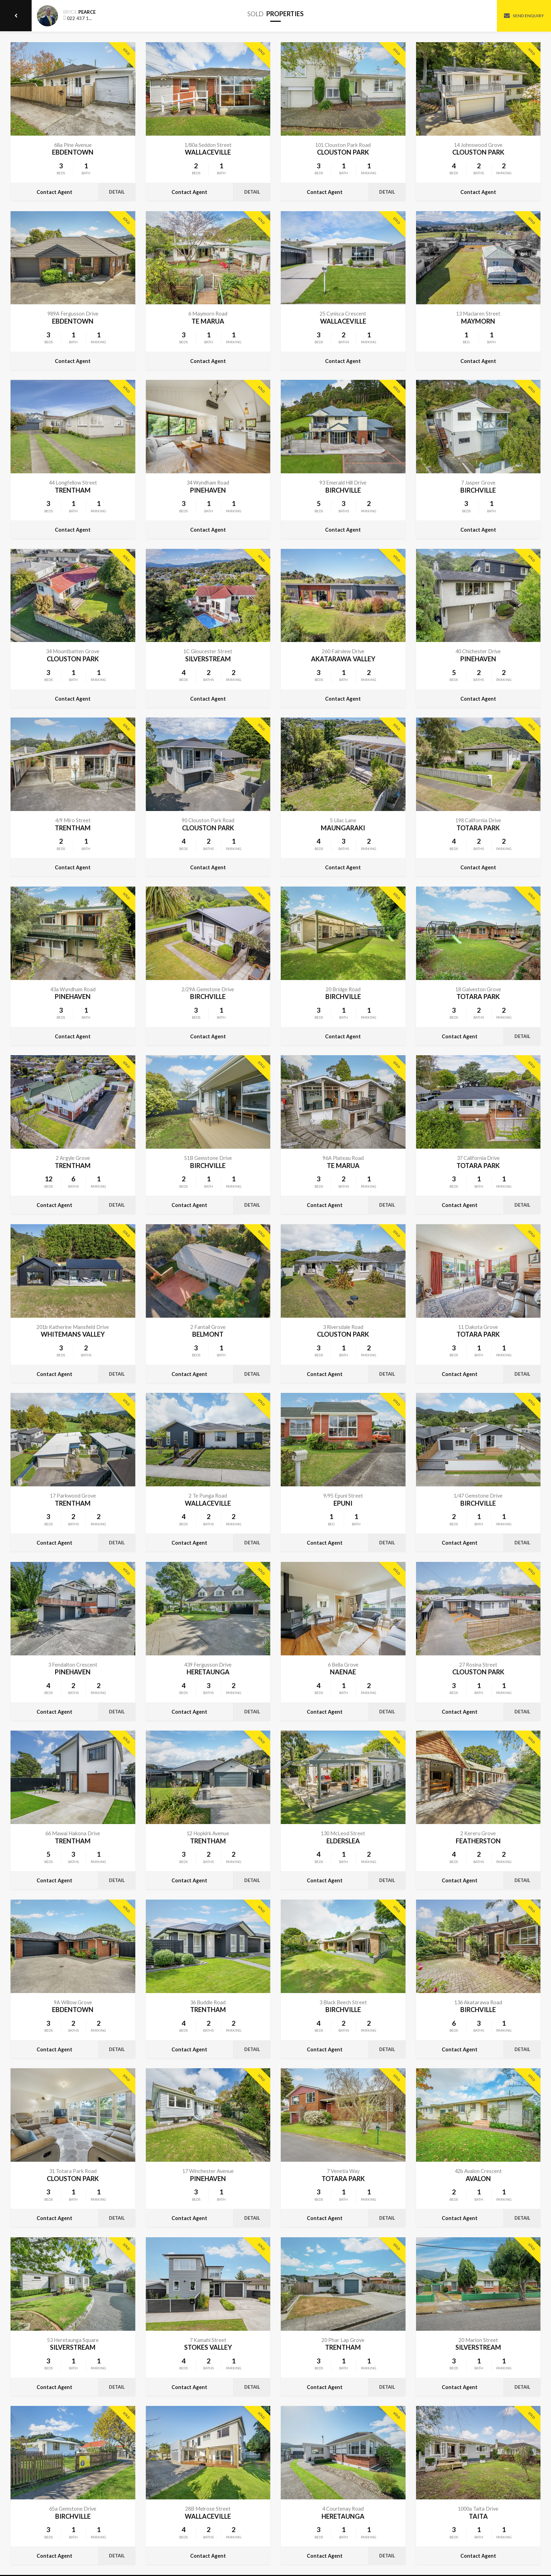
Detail (117, 192)
